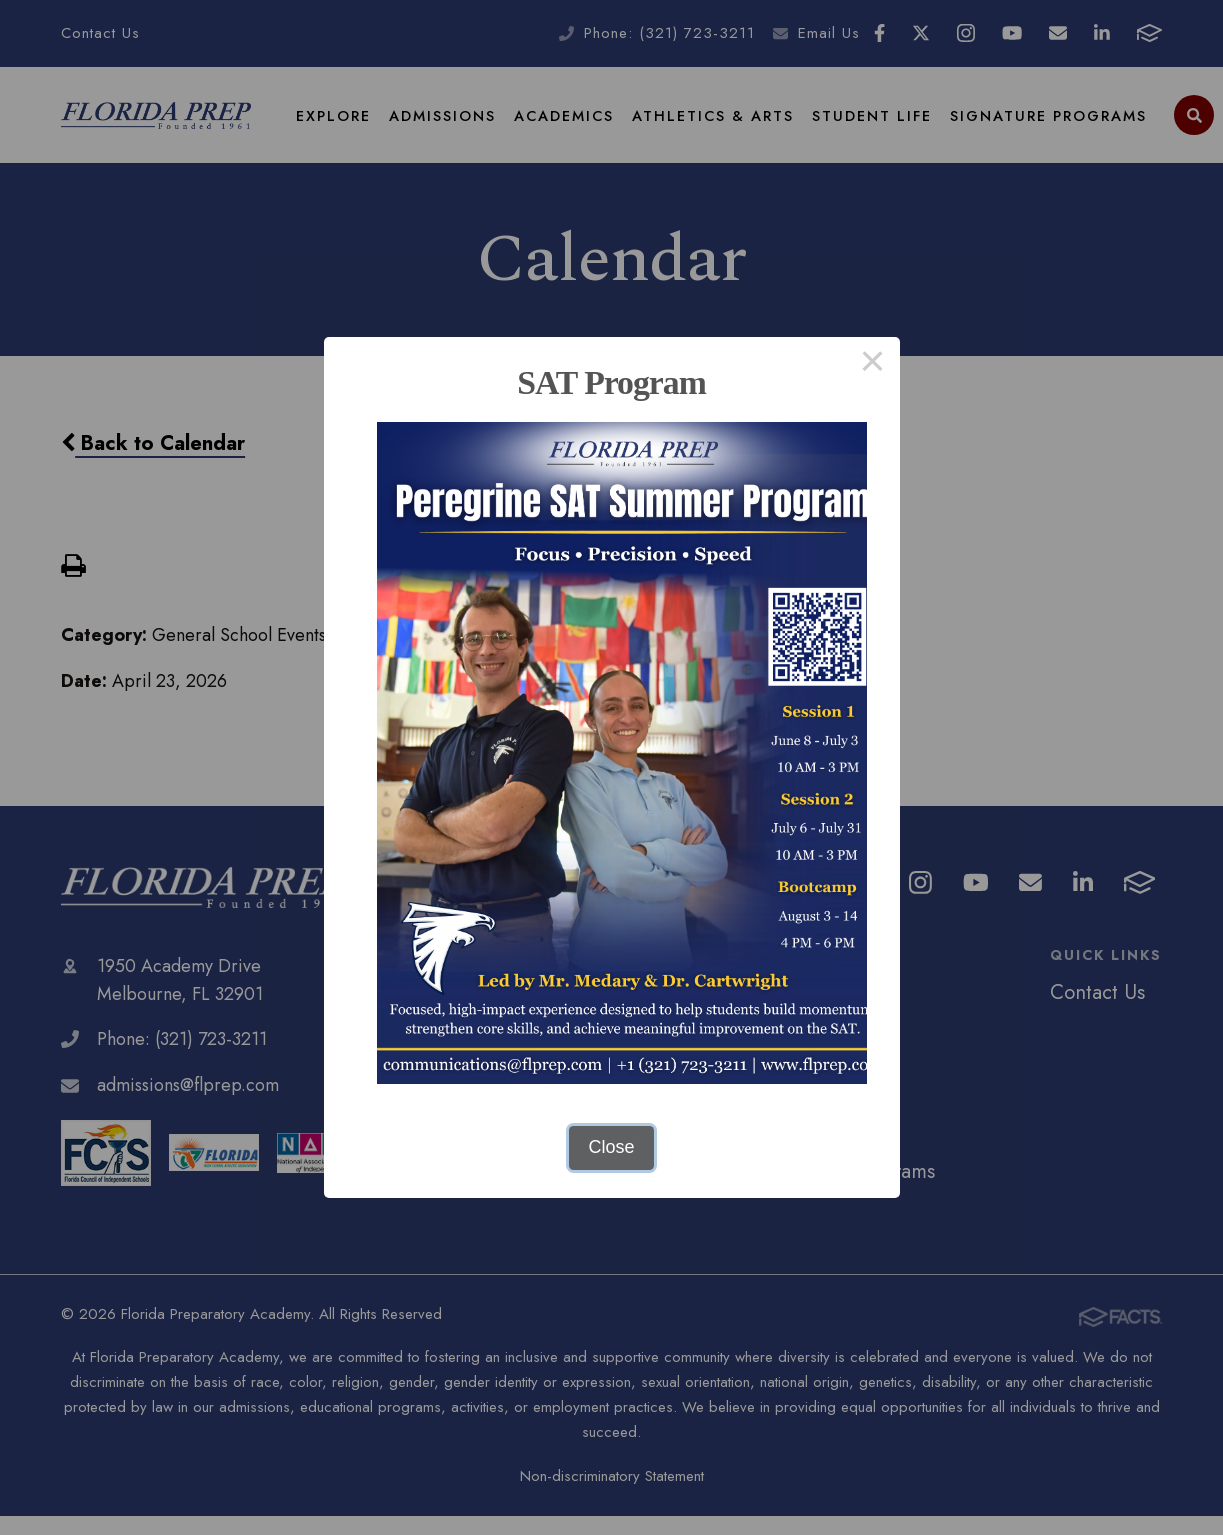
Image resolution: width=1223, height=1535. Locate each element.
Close (611, 1147)
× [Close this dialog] (872, 364)
